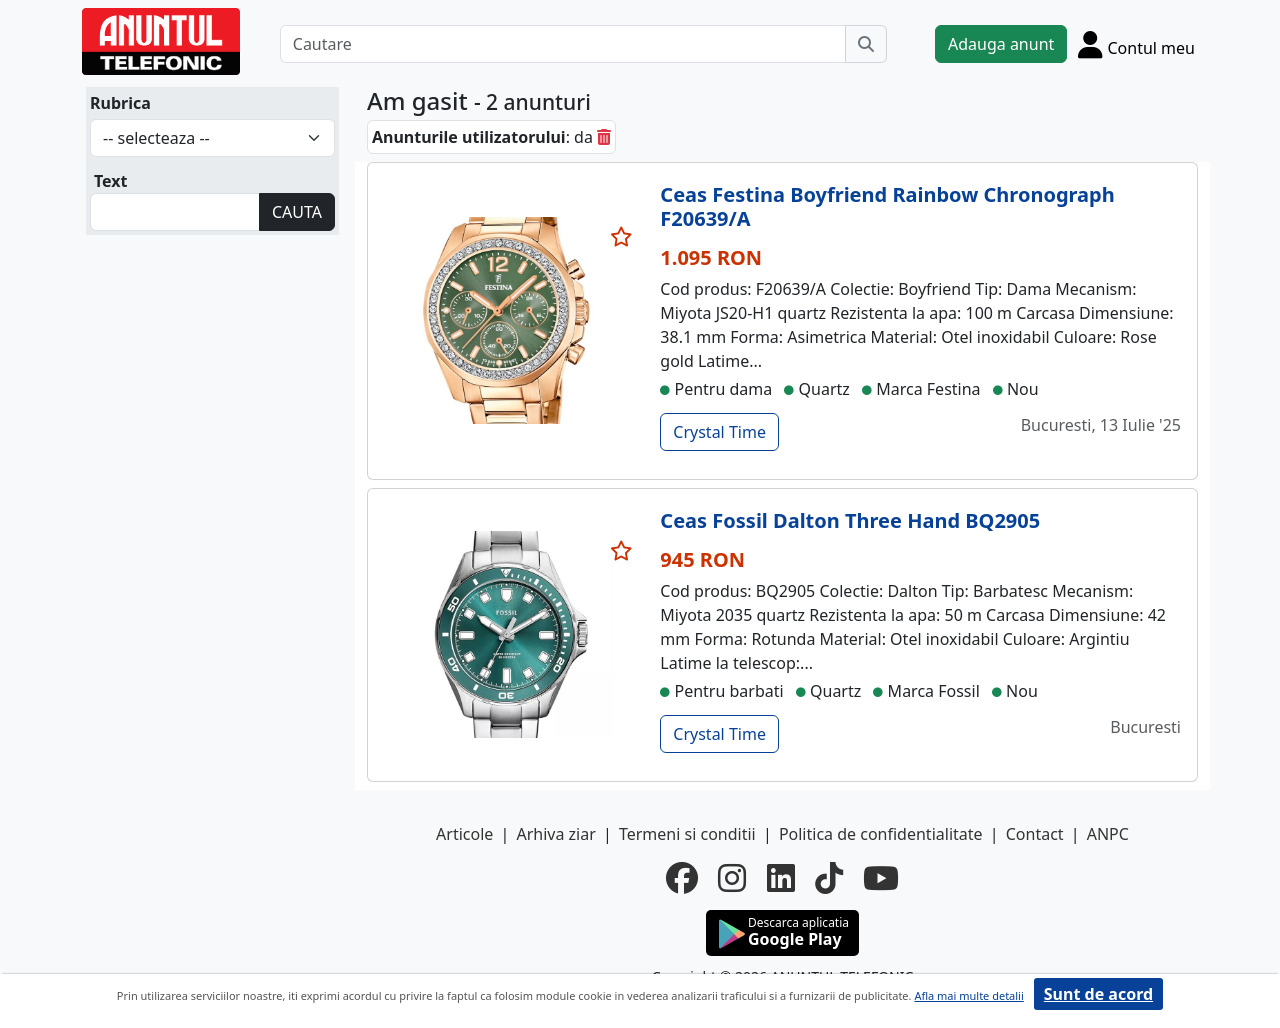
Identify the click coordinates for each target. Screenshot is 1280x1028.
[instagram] (732, 878)
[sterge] (604, 137)
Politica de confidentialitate (881, 834)
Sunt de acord (1098, 994)
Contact (1035, 834)
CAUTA (297, 212)
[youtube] (881, 878)
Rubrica (120, 103)
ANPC (1108, 834)
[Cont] (1136, 44)
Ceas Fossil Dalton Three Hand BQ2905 (850, 520)
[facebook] (682, 878)
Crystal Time (719, 432)
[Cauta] (866, 44)
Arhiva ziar (555, 834)
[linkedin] (781, 878)
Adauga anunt (1001, 44)
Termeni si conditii (687, 834)
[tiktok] (829, 878)
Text (111, 181)
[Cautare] (563, 44)
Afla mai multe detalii (968, 995)
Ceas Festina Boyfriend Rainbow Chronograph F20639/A (887, 206)
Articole (464, 834)
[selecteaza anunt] (622, 237)
